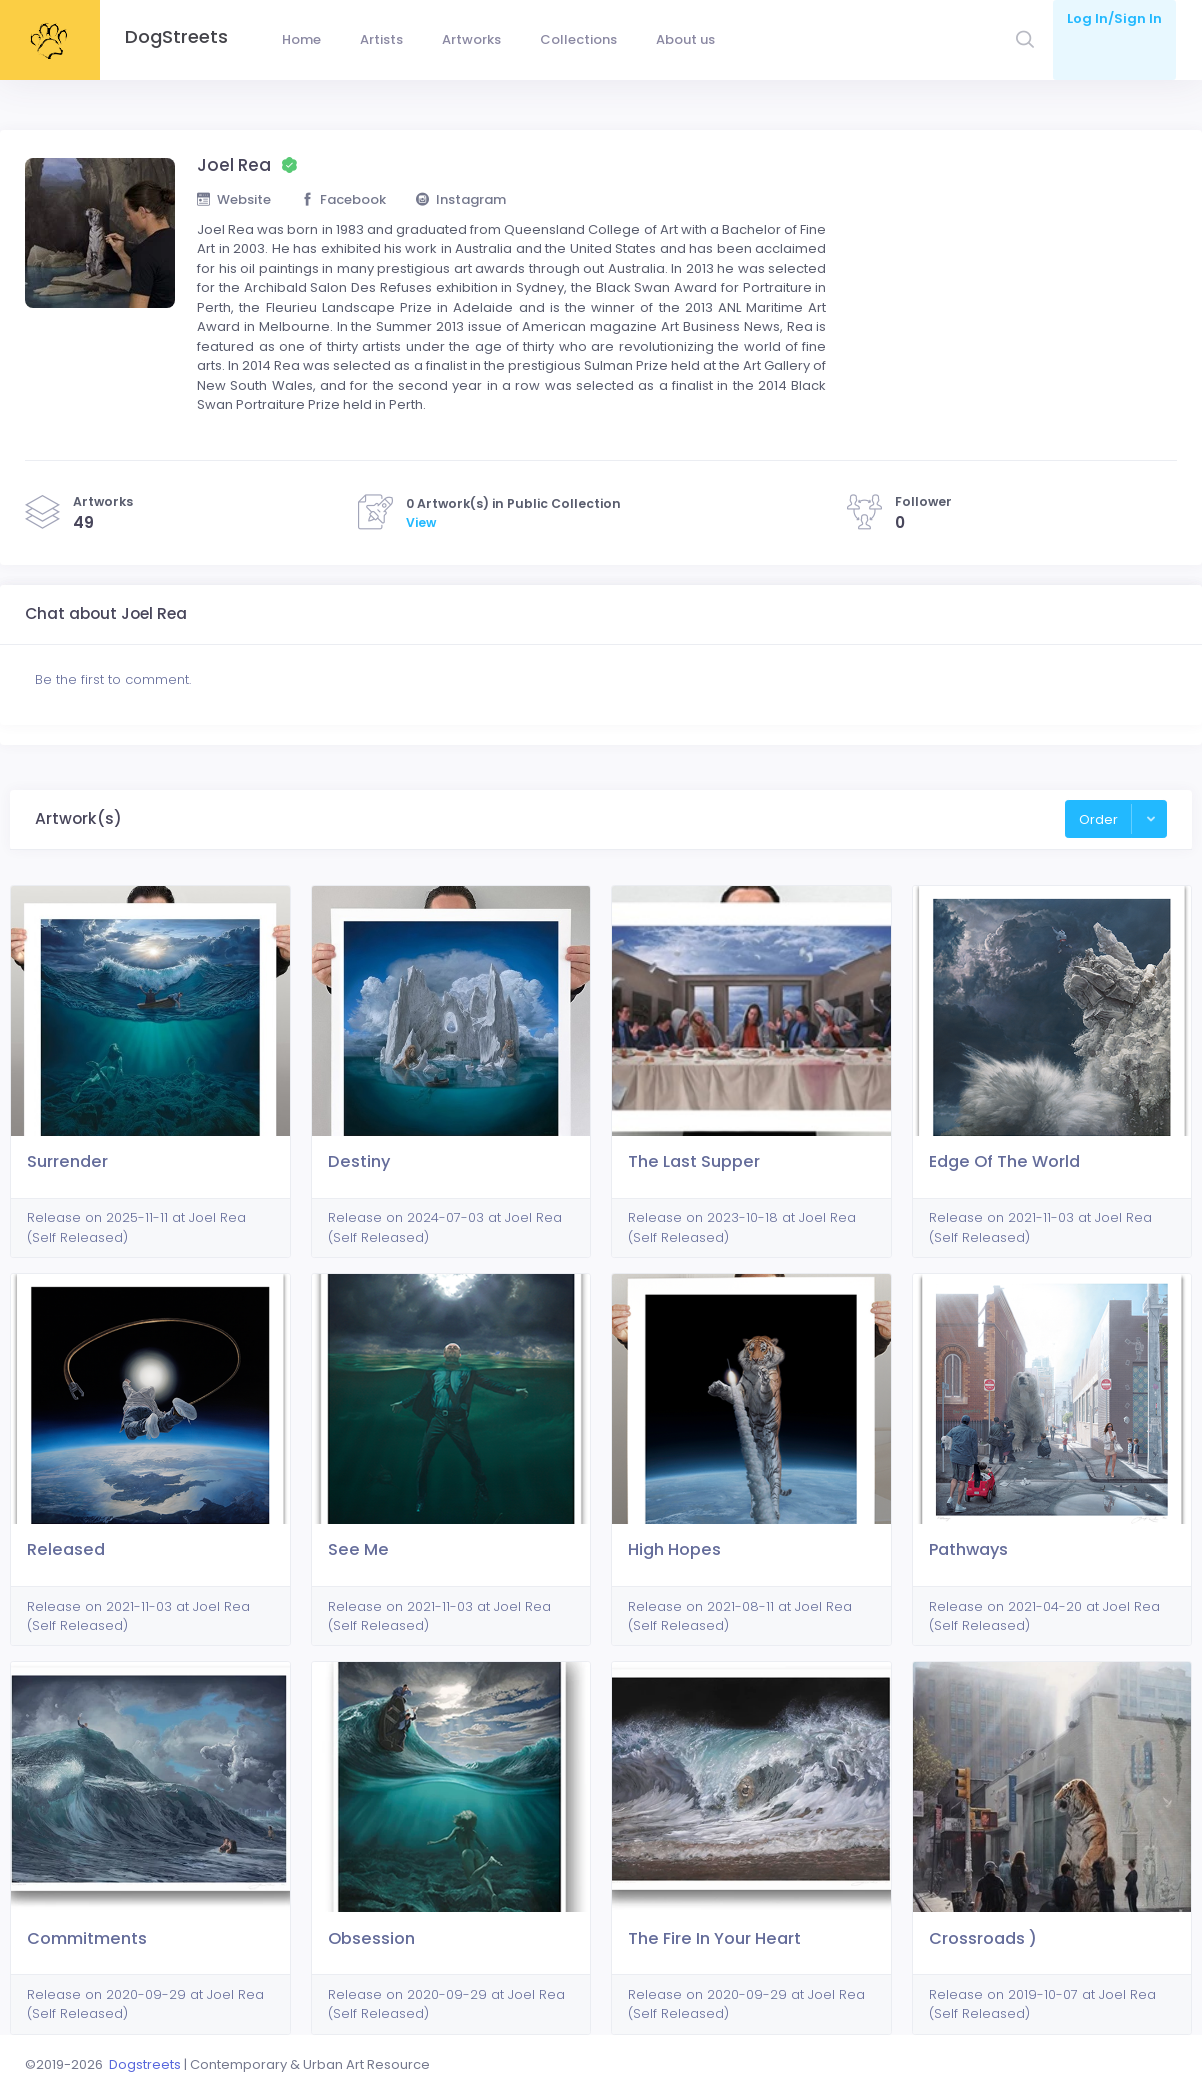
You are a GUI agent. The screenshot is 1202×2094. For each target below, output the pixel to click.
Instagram (461, 199)
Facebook (344, 199)
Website (234, 199)
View (421, 522)
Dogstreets (145, 2064)
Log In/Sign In (1114, 18)
